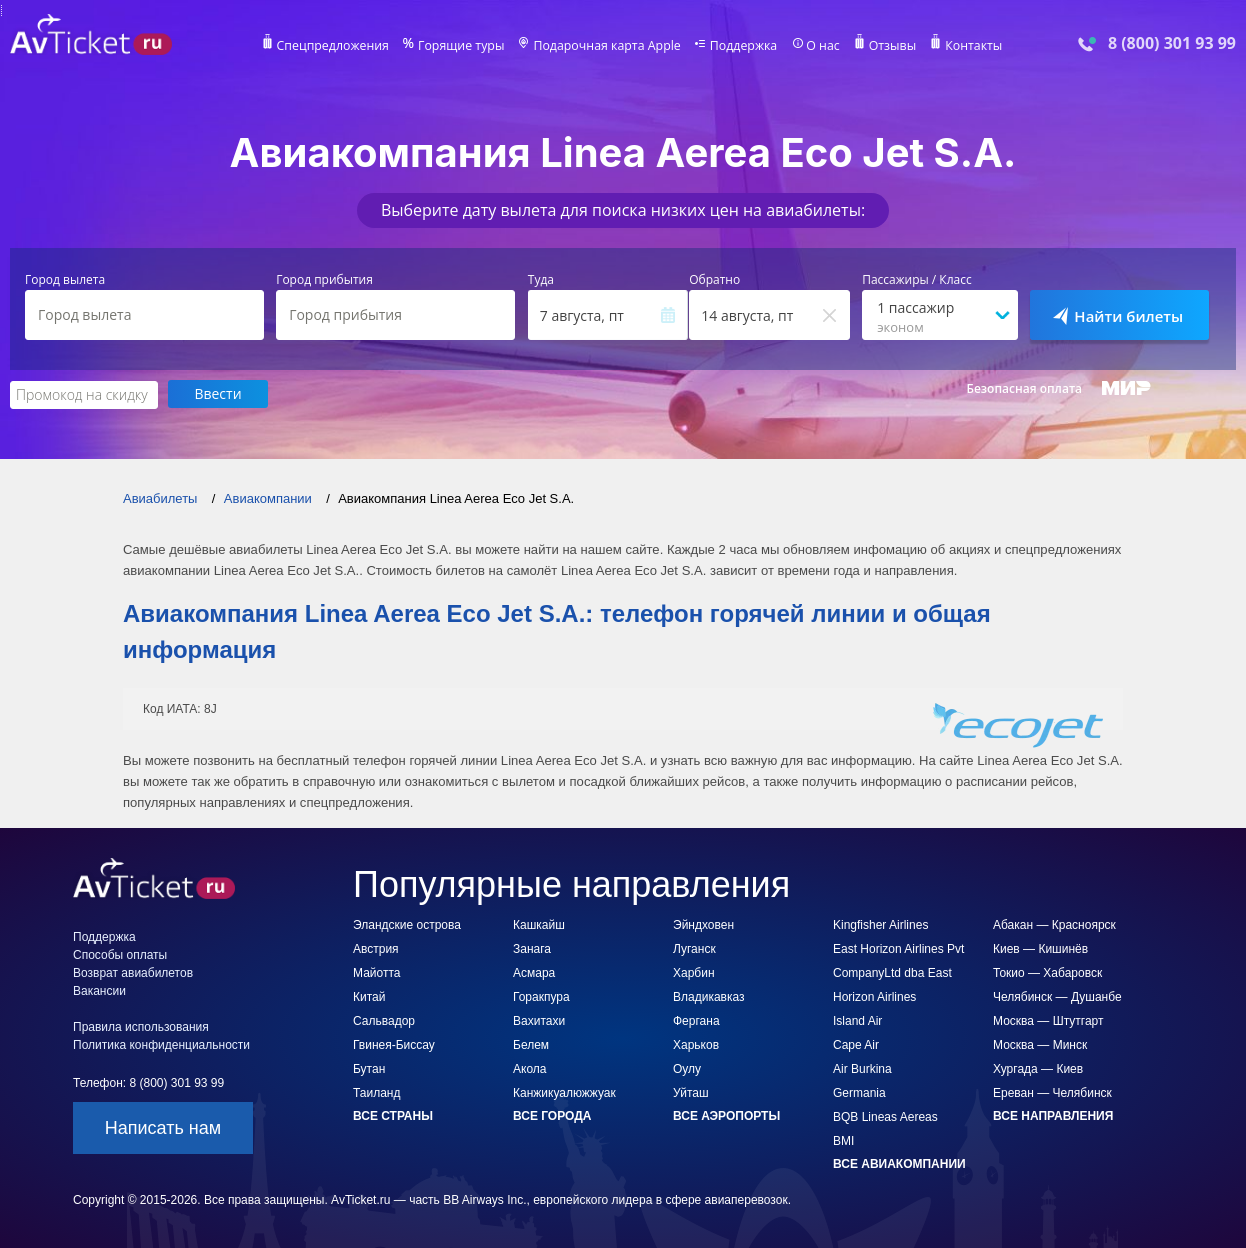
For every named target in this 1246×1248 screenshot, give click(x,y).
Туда (541, 280)
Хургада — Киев (1038, 1068)
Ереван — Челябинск (1052, 1092)
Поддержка (741, 46)
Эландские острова (407, 924)
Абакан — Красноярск (1054, 924)
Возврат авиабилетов (133, 972)
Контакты (967, 46)
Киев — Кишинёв (1040, 948)
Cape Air (856, 1044)
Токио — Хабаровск (1047, 972)
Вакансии (99, 990)
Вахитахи (539, 1020)
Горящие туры (465, 46)
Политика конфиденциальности (161, 1044)
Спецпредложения (339, 46)
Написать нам (163, 1127)
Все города (552, 1115)
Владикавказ (709, 996)
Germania (859, 1092)
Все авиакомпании (899, 1163)
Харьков (696, 1044)
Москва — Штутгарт (1048, 1020)
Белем (531, 1044)
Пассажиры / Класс (917, 280)
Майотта (376, 972)
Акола (529, 1068)
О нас (818, 46)
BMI (843, 1140)
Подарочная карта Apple (607, 46)
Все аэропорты (726, 1115)
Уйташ (691, 1092)
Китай (369, 996)
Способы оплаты (120, 954)
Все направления (1053, 1115)
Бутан (369, 1068)
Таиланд (376, 1092)
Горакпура (541, 996)
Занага (532, 948)
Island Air (857, 1020)
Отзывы (887, 46)
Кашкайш (539, 924)
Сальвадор (384, 1020)
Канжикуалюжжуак (564, 1092)
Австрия (376, 948)
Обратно (714, 280)
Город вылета (65, 280)
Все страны (393, 1115)
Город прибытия (324, 280)
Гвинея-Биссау (394, 1044)
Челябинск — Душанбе (1057, 996)
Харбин (694, 972)
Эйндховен (703, 924)
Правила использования (141, 1026)
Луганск (694, 948)
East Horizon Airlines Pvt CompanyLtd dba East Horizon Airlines (898, 972)
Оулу (687, 1068)
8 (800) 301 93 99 (1172, 43)
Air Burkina (862, 1068)
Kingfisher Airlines (880, 924)
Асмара (534, 972)
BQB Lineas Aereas (885, 1116)
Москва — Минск (1040, 1044)
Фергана (696, 1020)
